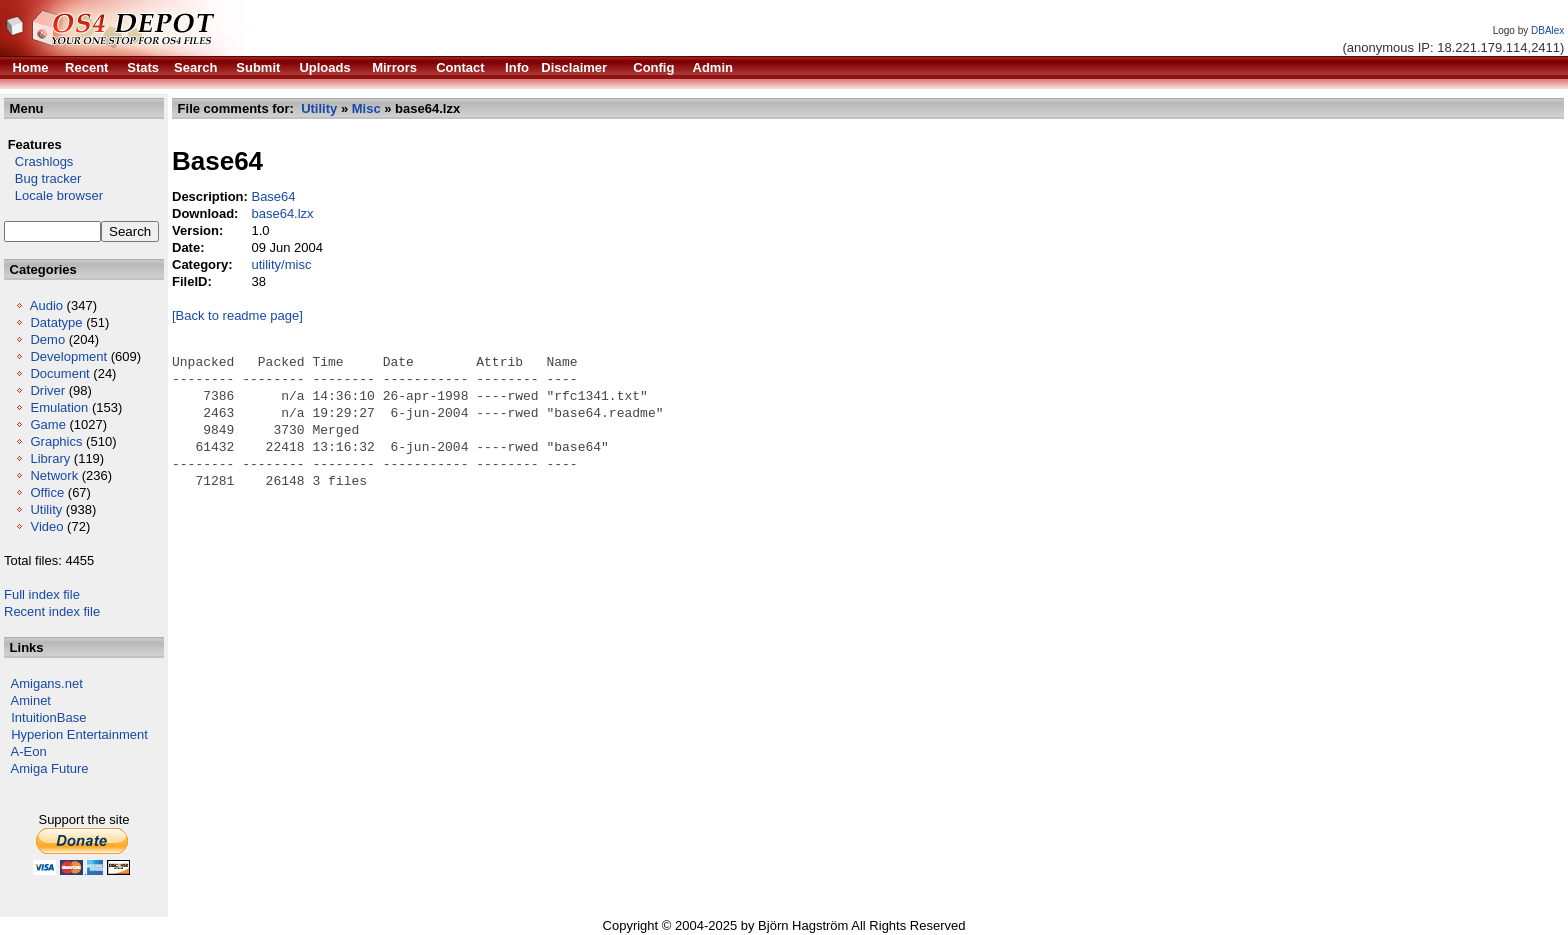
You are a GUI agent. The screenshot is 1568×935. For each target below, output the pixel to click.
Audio (46, 305)
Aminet (31, 700)
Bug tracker (42, 178)
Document (59, 373)
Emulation (59, 407)
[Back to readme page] (237, 315)
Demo (47, 339)
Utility (46, 509)
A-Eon (29, 751)
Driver (47, 390)
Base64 (273, 196)
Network (54, 475)
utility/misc (281, 264)
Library (50, 458)
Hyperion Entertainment (79, 734)
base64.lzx (282, 213)
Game (47, 424)
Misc (366, 108)
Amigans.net (47, 683)
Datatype (56, 322)
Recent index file (52, 611)
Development (68, 356)
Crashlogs (38, 161)
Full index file (42, 594)
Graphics (56, 441)
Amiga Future (50, 768)
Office (47, 492)
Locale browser (53, 195)
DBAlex (1547, 30)
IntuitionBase (48, 717)
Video (46, 526)
